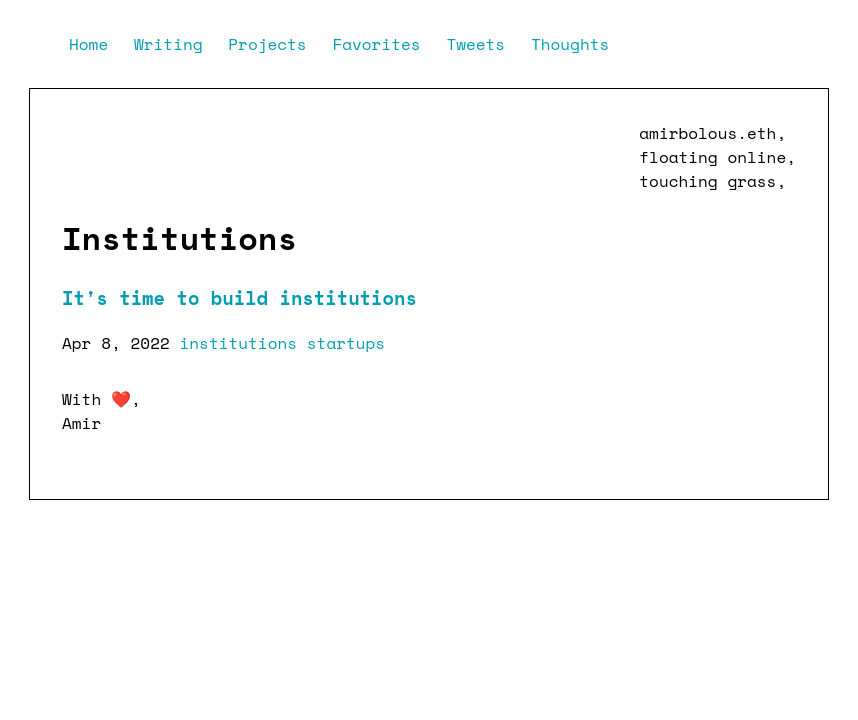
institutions (239, 343)
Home (93, 44)
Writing (173, 44)
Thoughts (570, 44)
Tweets (480, 44)
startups (346, 343)
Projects (272, 44)
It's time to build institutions (239, 298)
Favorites (381, 44)
